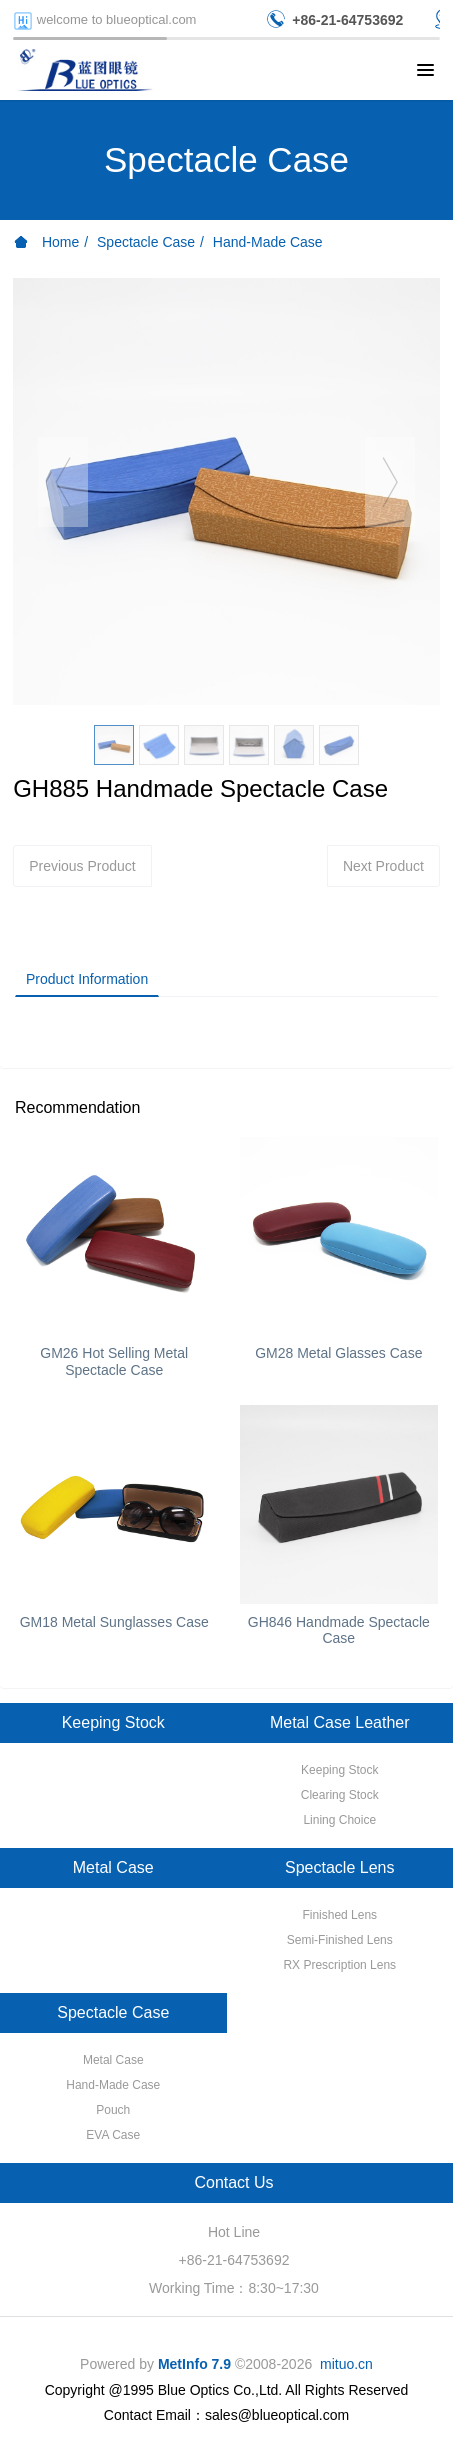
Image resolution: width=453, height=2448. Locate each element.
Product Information (87, 979)
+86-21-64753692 (234, 2260)
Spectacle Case (146, 242)
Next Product (383, 866)
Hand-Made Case (268, 242)
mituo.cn (346, 2364)
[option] (226, 491)
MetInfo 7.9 (194, 2364)
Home (46, 242)
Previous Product (82, 866)
